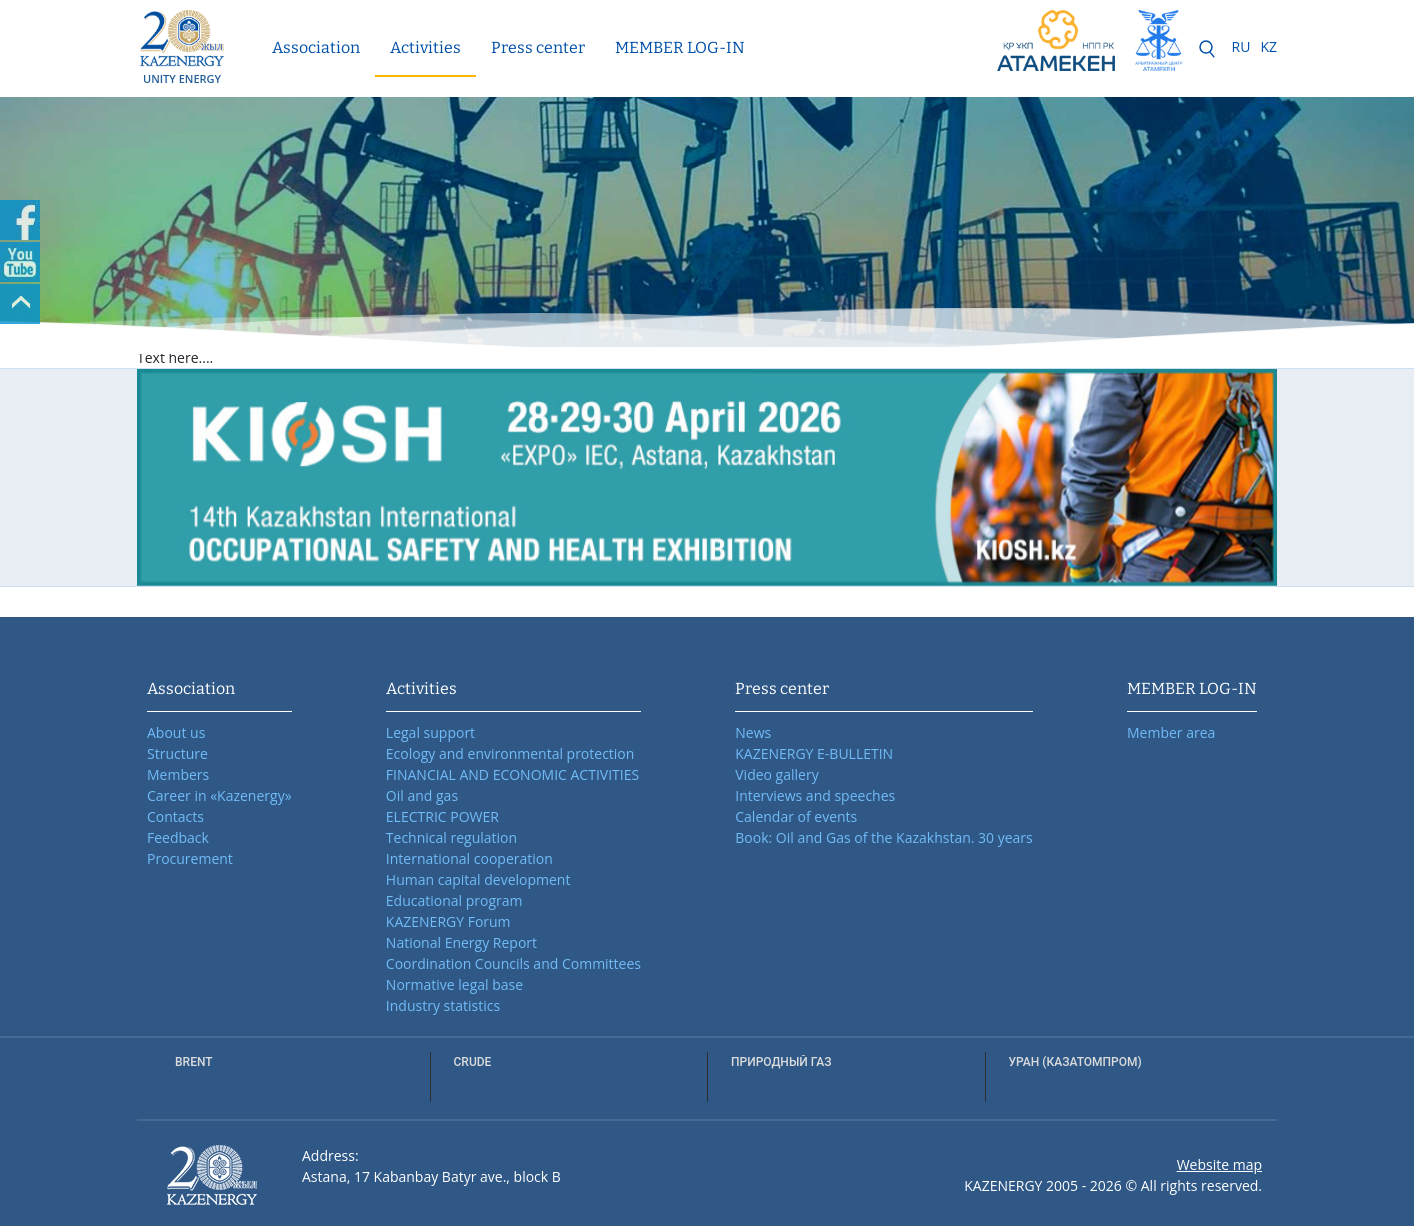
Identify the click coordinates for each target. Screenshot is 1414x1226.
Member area (1171, 732)
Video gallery (776, 774)
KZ (1268, 46)
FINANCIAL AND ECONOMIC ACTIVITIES (512, 774)
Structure (177, 753)
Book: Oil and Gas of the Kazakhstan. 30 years (884, 837)
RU (1241, 46)
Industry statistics (443, 1005)
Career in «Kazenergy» (219, 795)
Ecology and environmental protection (510, 753)
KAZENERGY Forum (448, 921)
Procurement (190, 858)
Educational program (454, 900)
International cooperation (469, 858)
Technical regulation (451, 837)
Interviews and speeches (815, 795)
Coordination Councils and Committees (513, 963)
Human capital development (478, 879)
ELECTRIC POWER (442, 816)
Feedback (178, 837)
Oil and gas (422, 795)
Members (178, 774)
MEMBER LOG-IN (680, 47)
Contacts (175, 816)
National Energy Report (461, 942)
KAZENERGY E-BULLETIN (814, 753)
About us (176, 732)
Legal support (430, 732)
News (753, 732)
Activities (425, 47)
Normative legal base (454, 984)
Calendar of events (796, 816)
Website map (1219, 1164)
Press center (538, 47)
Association (316, 47)
